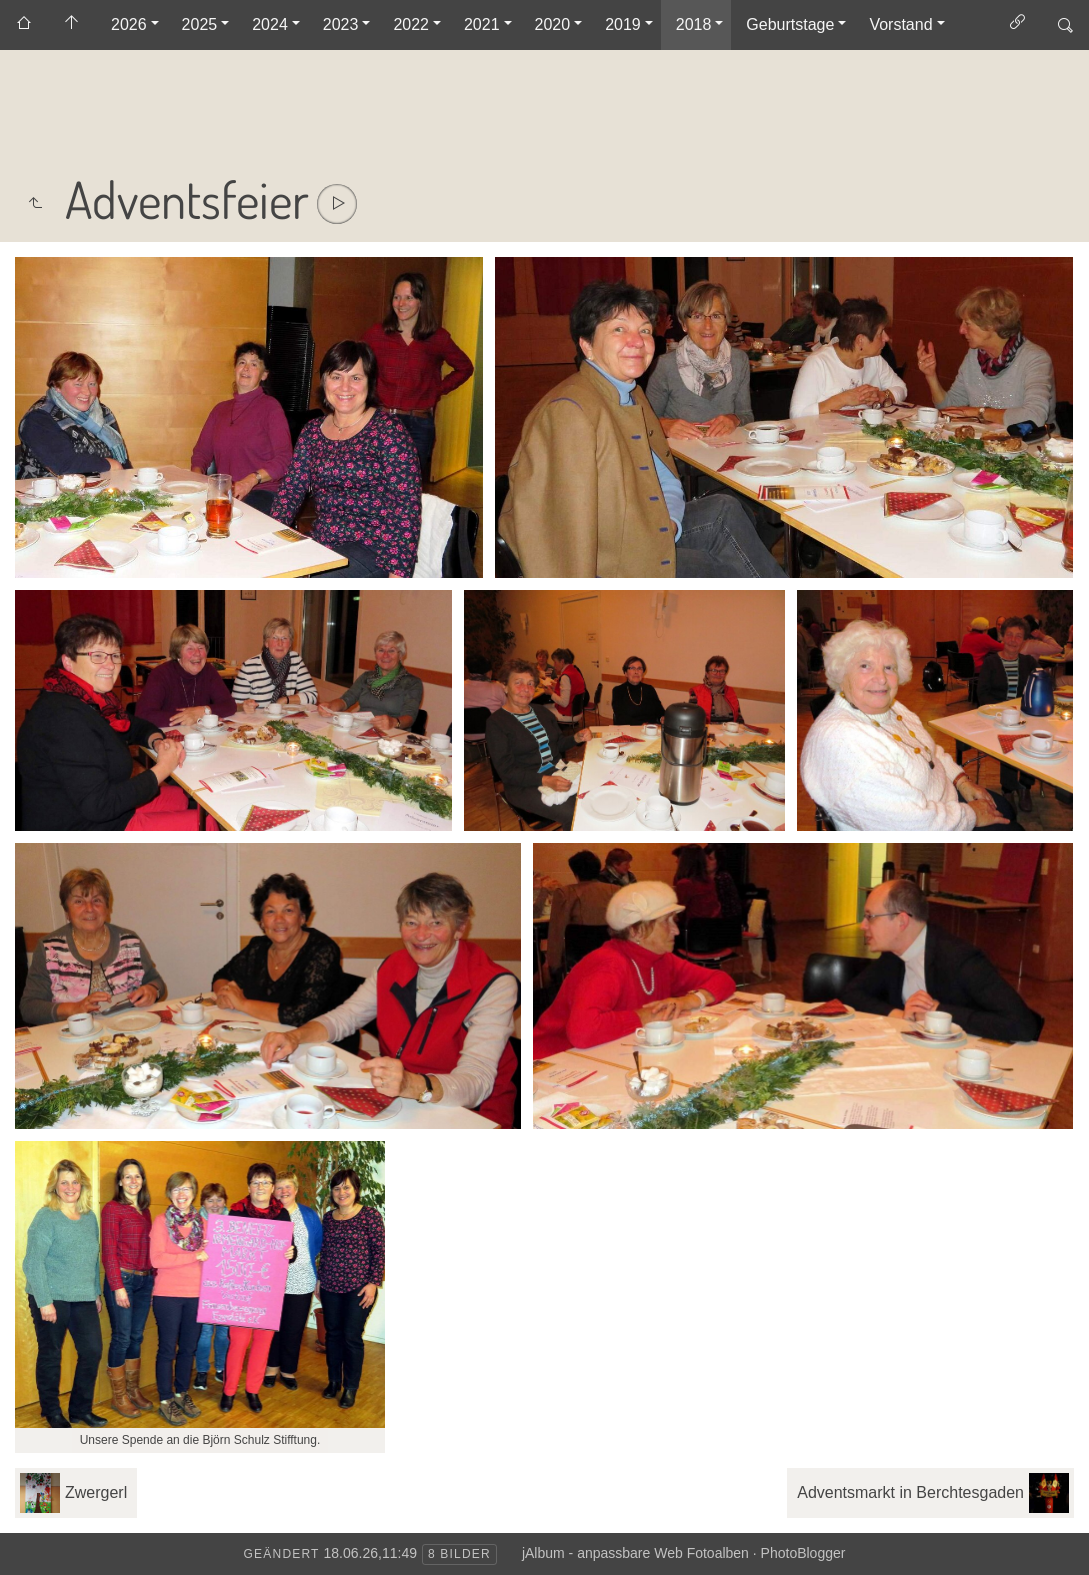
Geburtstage (790, 24)
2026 (129, 24)
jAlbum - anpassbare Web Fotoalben (635, 1553)
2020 (553, 24)
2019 (623, 24)
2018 (694, 24)
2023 (341, 24)
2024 (270, 24)
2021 (482, 24)
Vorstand (900, 24)
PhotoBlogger (803, 1553)
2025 (200, 24)
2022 (411, 24)
